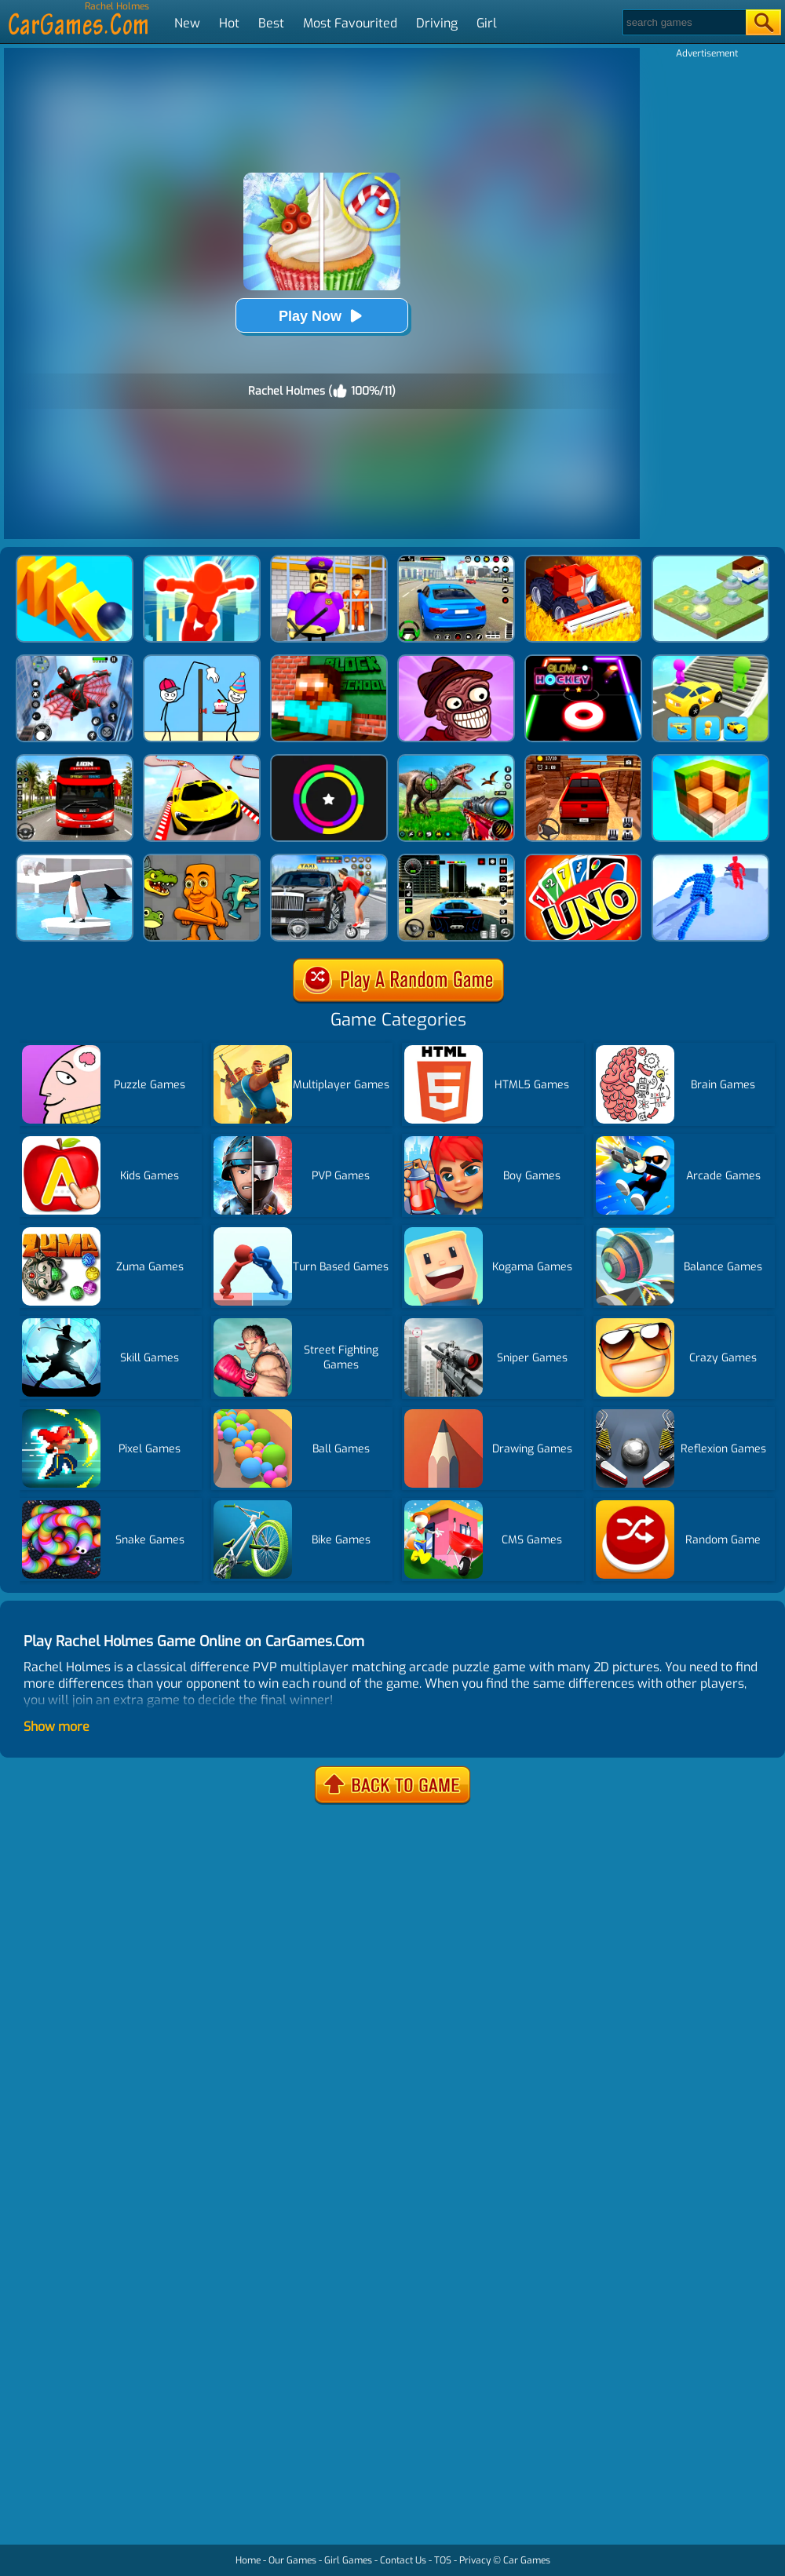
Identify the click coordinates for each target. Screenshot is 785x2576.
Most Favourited (350, 23)
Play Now (322, 316)
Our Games (292, 2560)
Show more (56, 1726)
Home (248, 2560)
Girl (486, 23)
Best (271, 23)
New (187, 23)
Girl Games (348, 2560)
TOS (442, 2560)
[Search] (683, 22)
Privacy (475, 2560)
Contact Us (403, 2560)
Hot (229, 23)
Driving (437, 23)
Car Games (526, 2560)
